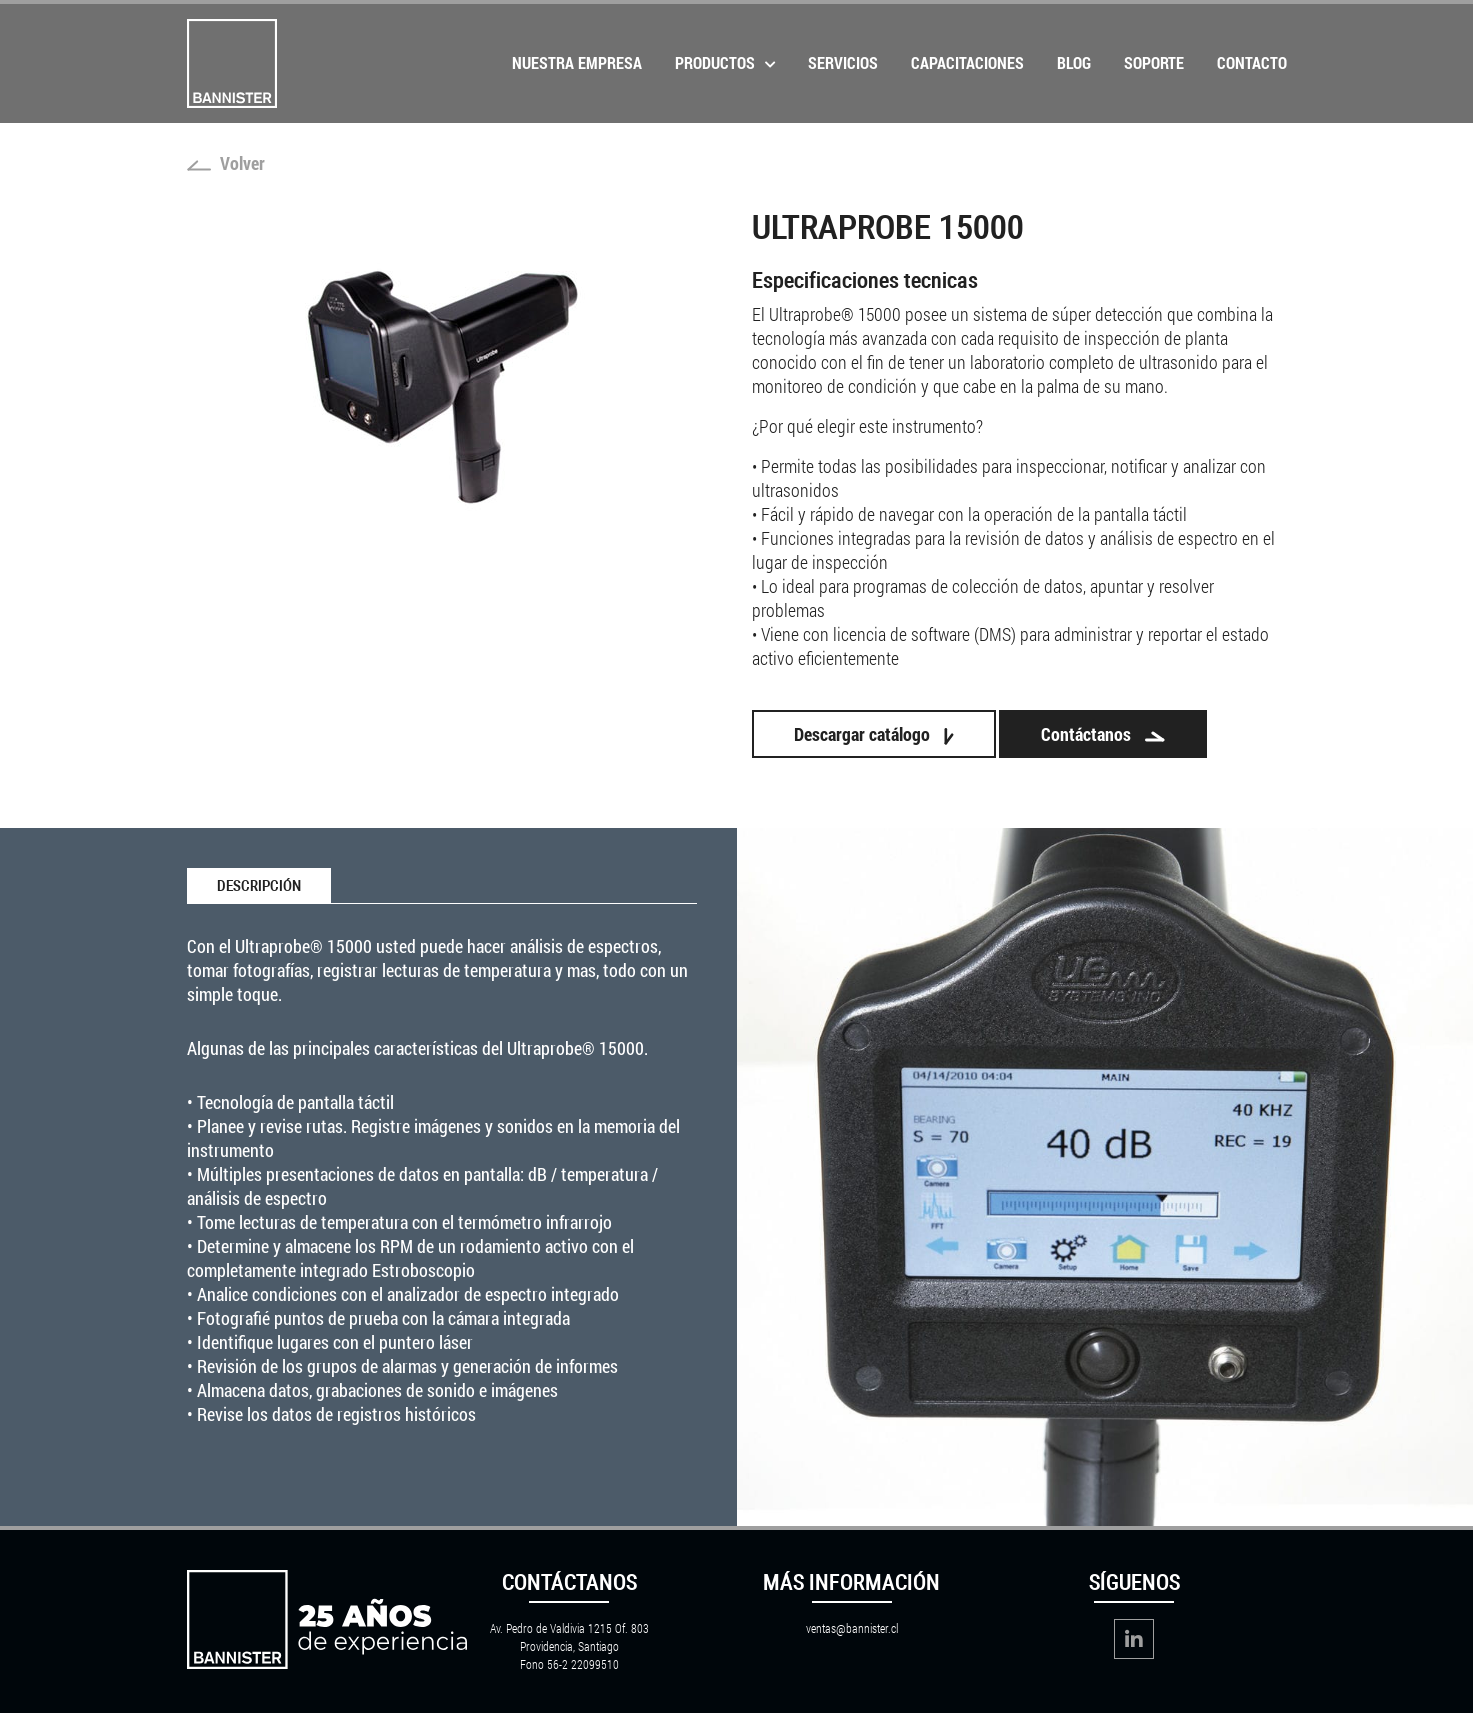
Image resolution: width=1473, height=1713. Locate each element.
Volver (226, 163)
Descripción (259, 886)
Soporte (1154, 62)
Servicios (843, 62)
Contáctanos (1103, 734)
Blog (1074, 62)
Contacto (1252, 62)
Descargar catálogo (874, 734)
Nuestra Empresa (577, 62)
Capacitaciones (967, 62)
